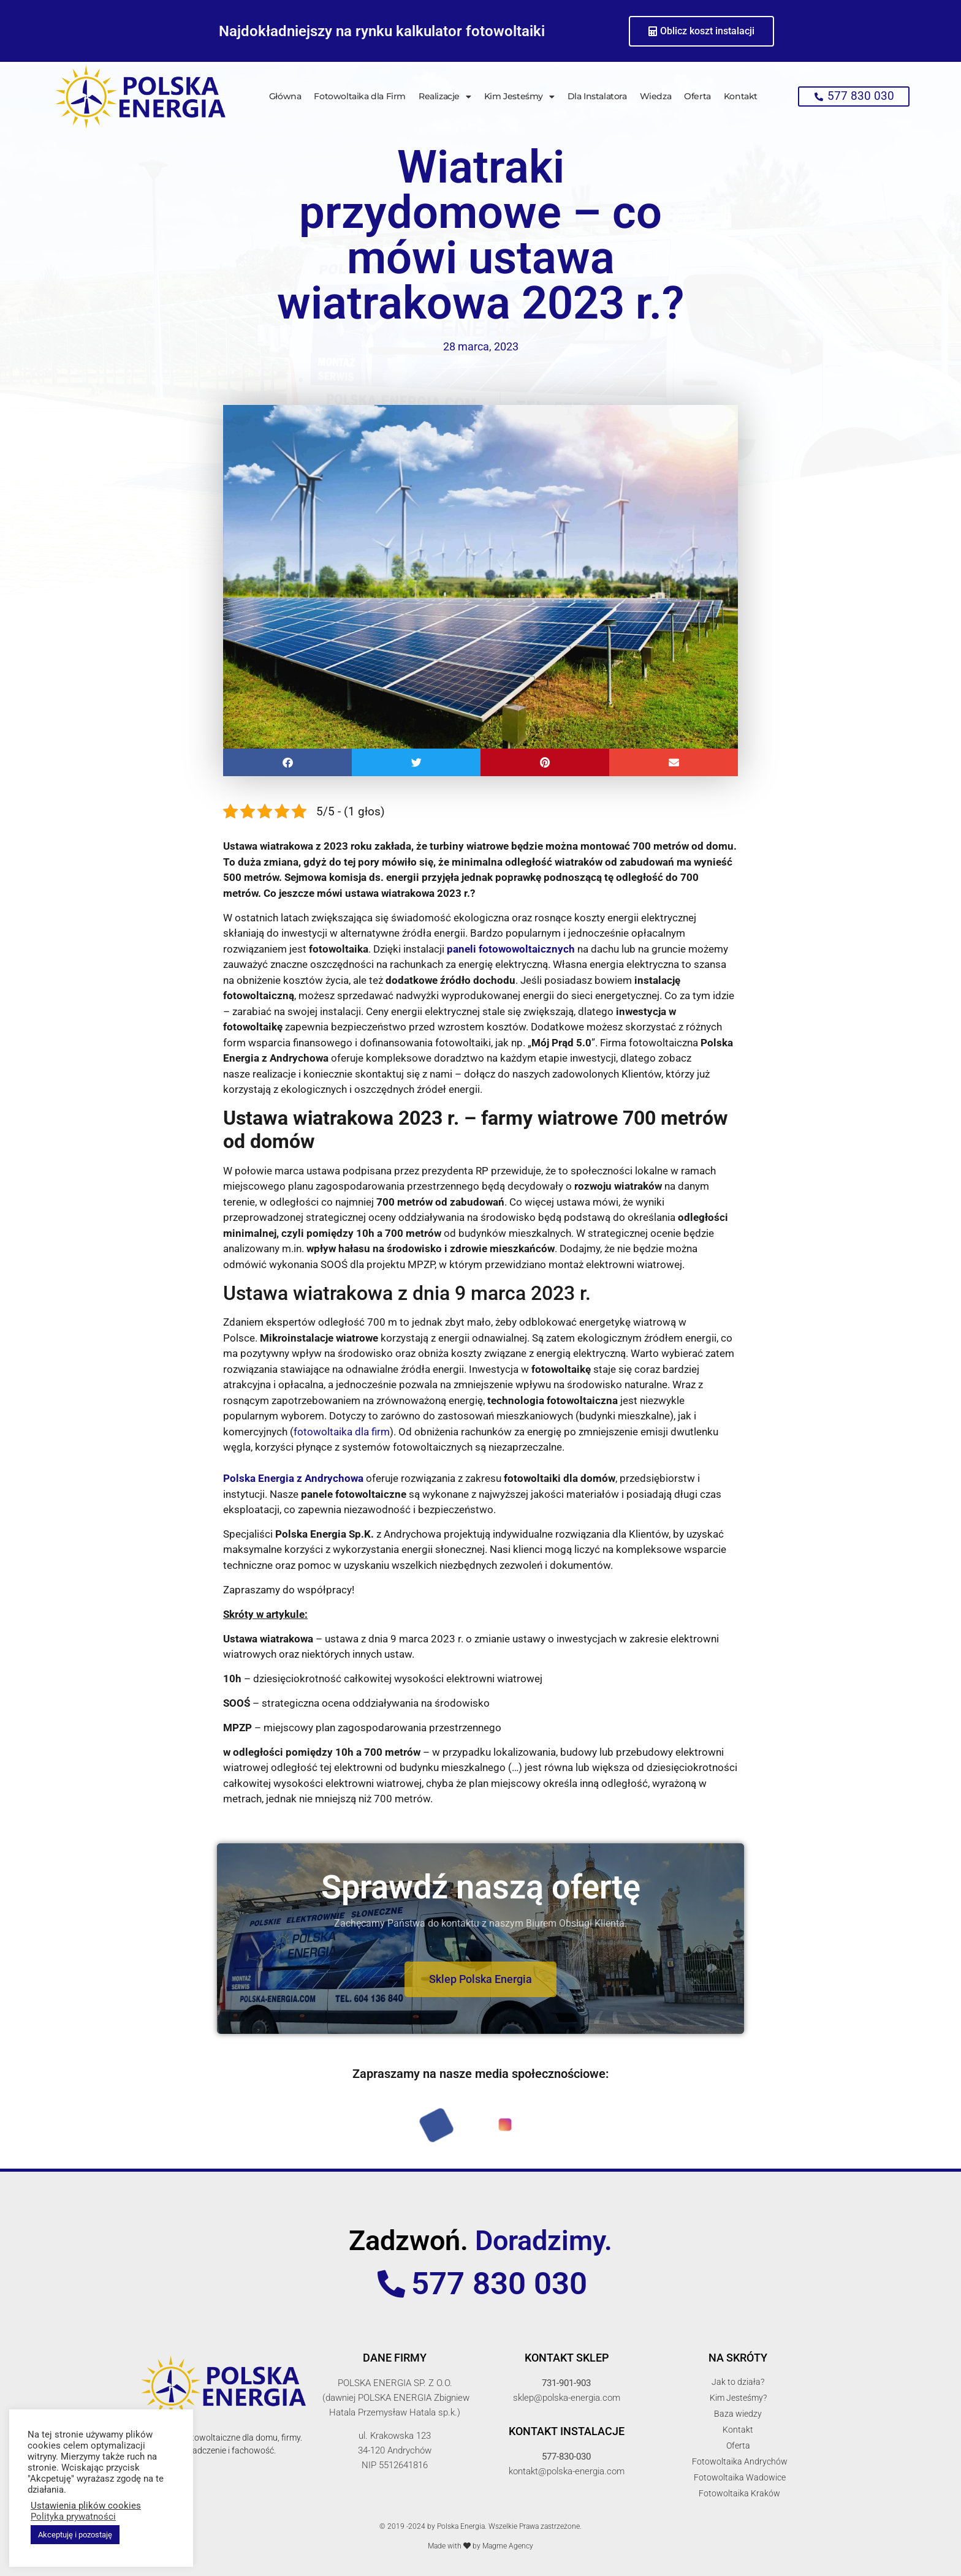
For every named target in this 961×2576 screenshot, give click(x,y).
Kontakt (741, 96)
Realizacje (445, 96)
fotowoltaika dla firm (342, 1432)
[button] (287, 762)
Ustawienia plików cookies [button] (86, 2505)
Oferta (697, 96)
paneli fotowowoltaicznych (511, 949)
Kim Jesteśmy (519, 96)
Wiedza (656, 96)
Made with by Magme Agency (480, 2546)
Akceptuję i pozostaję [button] (75, 2534)
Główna (285, 96)
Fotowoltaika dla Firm (360, 96)
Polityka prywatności (73, 2516)
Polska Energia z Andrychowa (293, 1478)
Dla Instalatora (597, 96)
